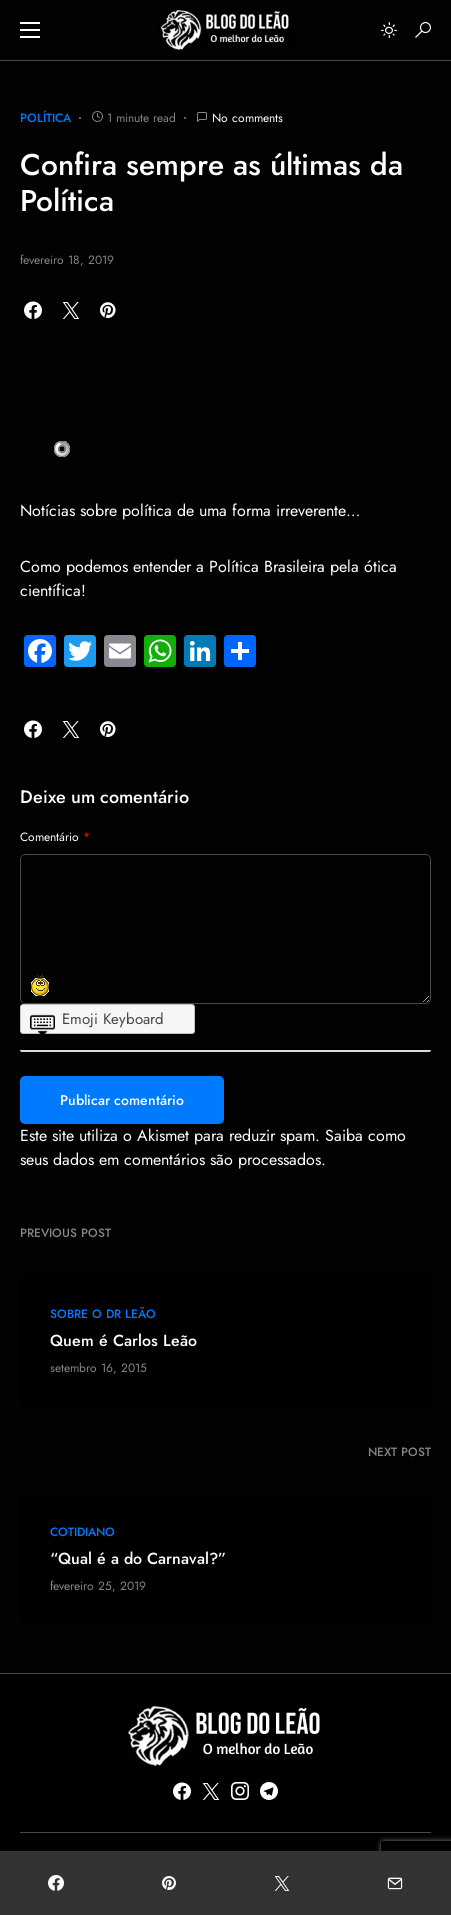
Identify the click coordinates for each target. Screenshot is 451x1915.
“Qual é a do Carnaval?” (138, 1559)
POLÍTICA (45, 118)
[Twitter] (211, 1791)
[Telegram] (269, 1791)
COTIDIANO (82, 1532)
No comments (247, 118)
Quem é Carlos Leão (123, 1341)
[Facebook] (182, 1791)
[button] (30, 30)
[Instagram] (240, 1791)
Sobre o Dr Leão (103, 1314)
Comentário (55, 837)
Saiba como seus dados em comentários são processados (213, 1147)
